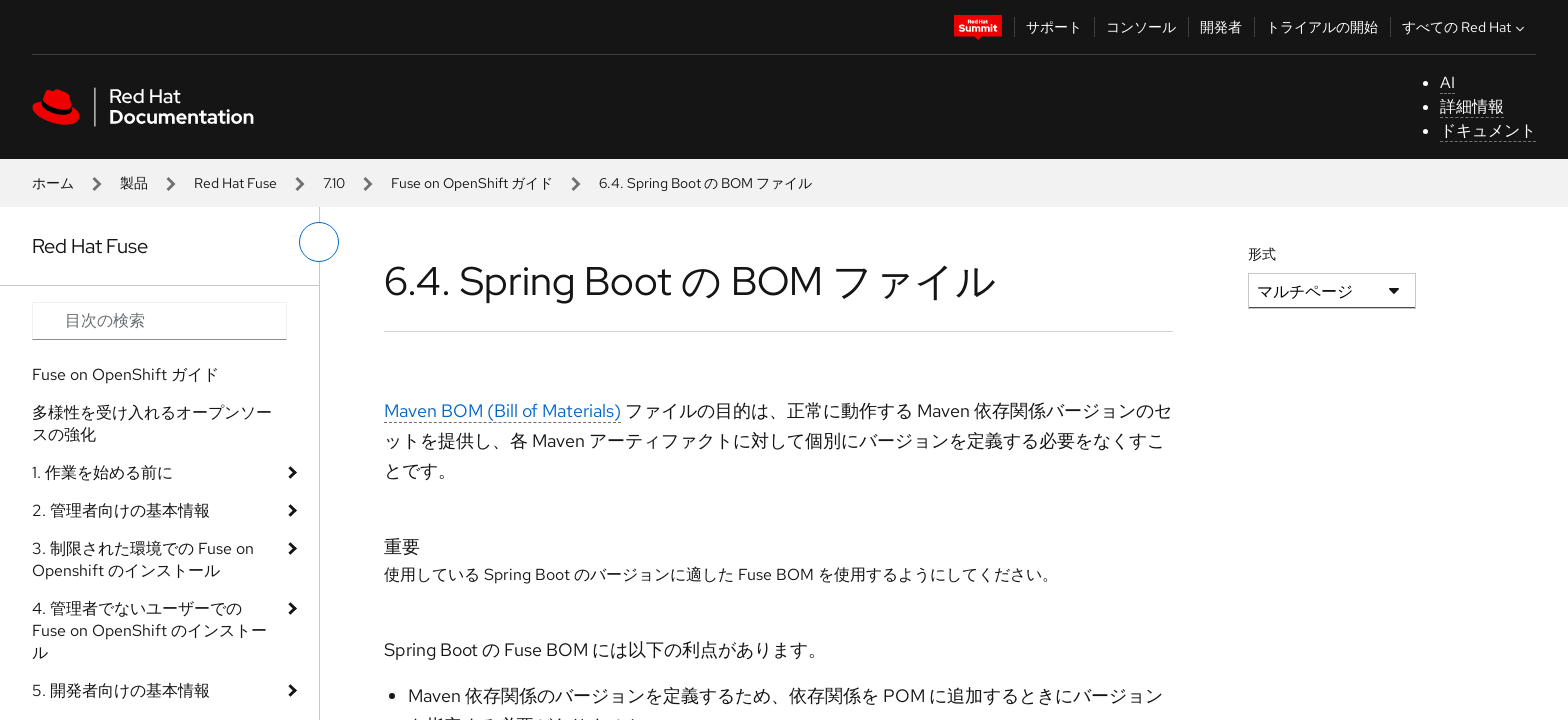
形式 (1262, 254)
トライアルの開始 (1322, 27)
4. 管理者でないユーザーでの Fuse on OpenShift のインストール (149, 630)
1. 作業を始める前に (102, 472)
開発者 (1221, 27)
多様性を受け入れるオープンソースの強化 (152, 423)
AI (1447, 82)
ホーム (53, 183)
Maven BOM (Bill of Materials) (502, 410)
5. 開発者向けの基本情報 (121, 690)
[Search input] (159, 321)
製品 (134, 183)
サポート (1054, 27)
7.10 (334, 183)
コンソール (1141, 27)
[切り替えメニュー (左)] (319, 242)
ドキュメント (1488, 130)
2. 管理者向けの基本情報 (121, 510)
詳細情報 (1472, 106)
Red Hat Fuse (235, 183)
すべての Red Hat (1465, 27)
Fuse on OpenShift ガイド (472, 183)
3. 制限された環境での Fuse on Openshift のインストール (143, 559)
